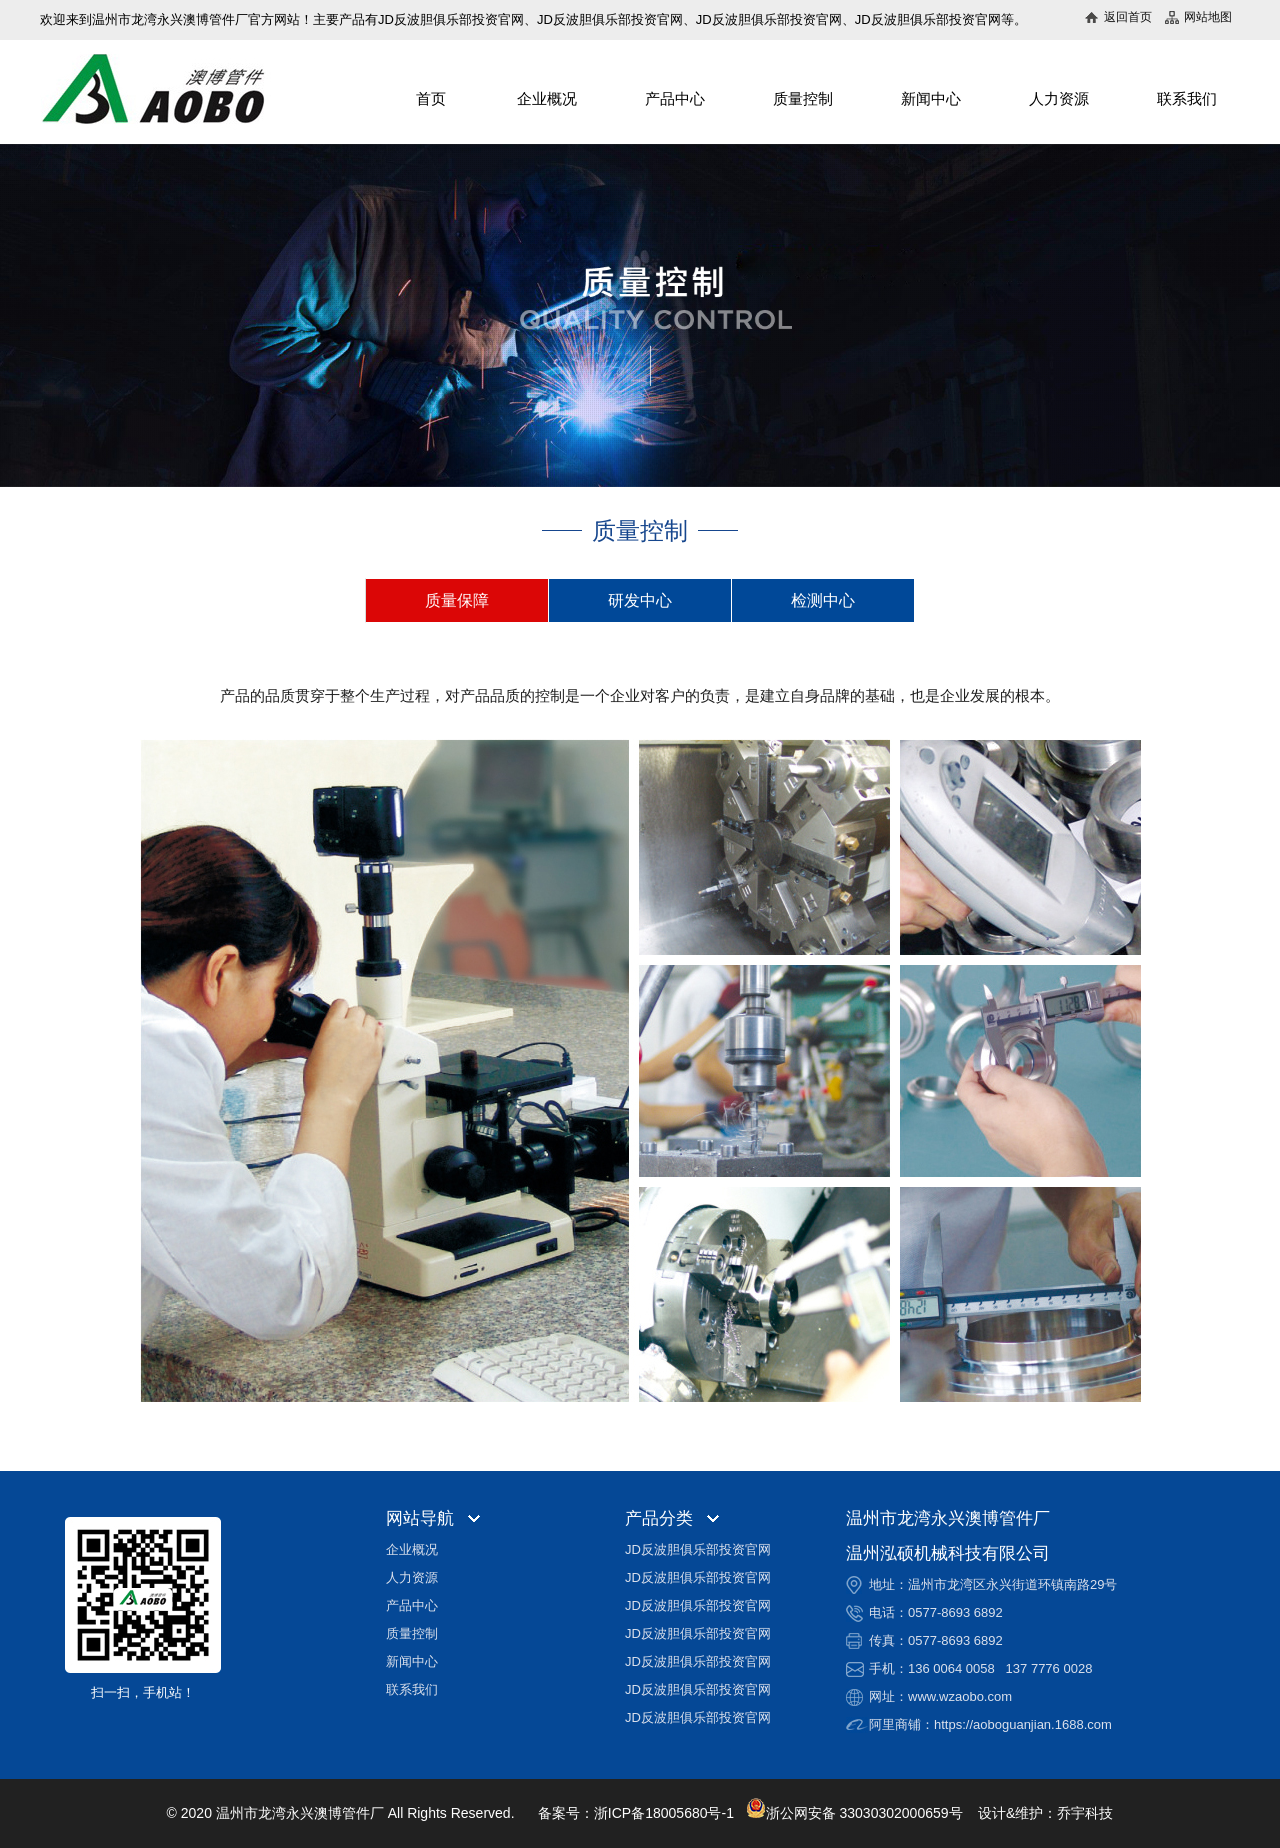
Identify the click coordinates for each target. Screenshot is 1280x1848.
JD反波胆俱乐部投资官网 (698, 1549)
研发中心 (640, 600)
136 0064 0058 (951, 1668)
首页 (431, 98)
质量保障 (457, 600)
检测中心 (823, 600)
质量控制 (803, 98)
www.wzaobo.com (960, 1696)
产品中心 (675, 98)
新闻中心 (931, 98)
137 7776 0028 (1049, 1668)
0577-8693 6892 (955, 1612)
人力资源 (1059, 98)
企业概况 (547, 98)
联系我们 (1187, 98)
